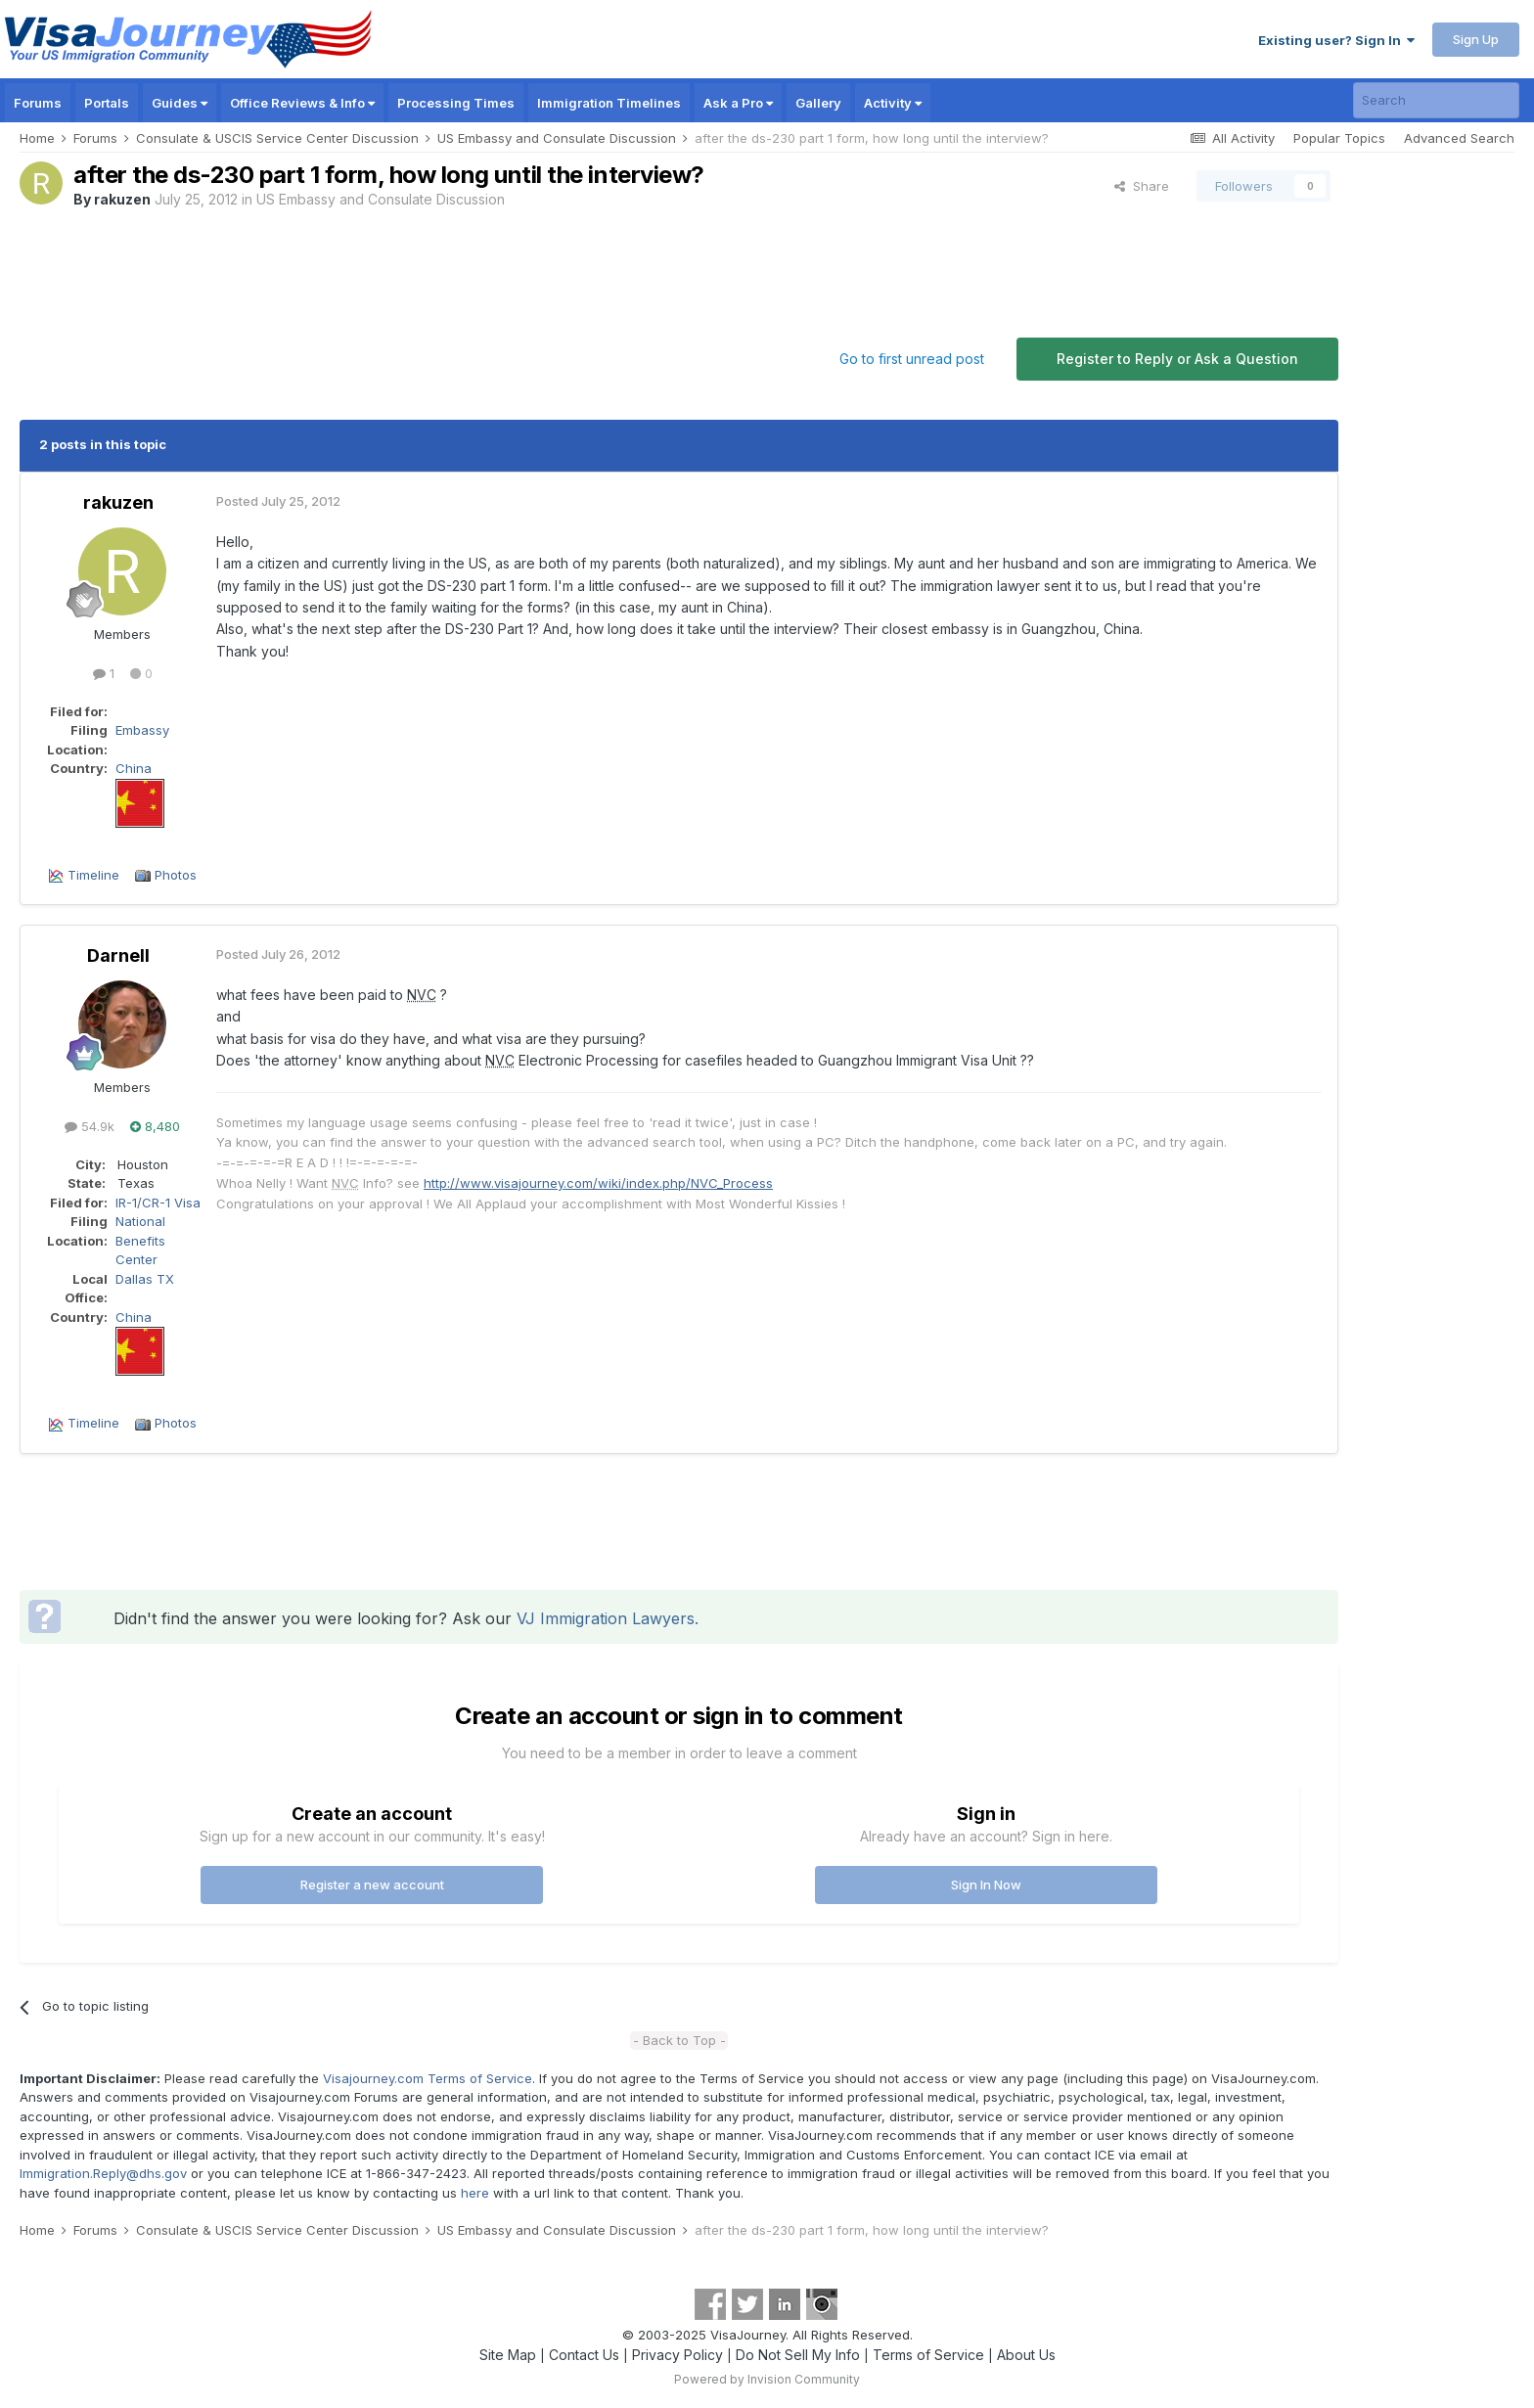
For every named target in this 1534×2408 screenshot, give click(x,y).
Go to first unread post (911, 358)
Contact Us (584, 2354)
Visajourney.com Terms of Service (427, 2078)
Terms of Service (928, 2354)
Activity (893, 103)
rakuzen (122, 199)
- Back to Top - (679, 2040)
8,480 (155, 1126)
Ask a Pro (738, 103)
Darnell (118, 955)
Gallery (818, 103)
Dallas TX (144, 1279)
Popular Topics (1339, 138)
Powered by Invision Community (767, 2379)
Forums (38, 103)
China (133, 768)
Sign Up (1476, 39)
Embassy (142, 730)
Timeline (93, 875)
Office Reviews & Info (302, 103)
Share (1141, 186)
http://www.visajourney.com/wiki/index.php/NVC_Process (598, 1183)
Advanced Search (1459, 138)
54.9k (89, 1126)
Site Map (507, 2354)
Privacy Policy (677, 2354)
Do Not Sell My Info (798, 2354)
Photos (176, 875)
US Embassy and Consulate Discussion (380, 199)
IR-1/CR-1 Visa (158, 1202)
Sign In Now (986, 1884)
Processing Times (456, 103)
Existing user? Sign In (1336, 40)
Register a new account (372, 1884)
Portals (106, 103)
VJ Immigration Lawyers (606, 1618)
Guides (179, 103)
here (475, 2193)
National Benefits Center (140, 1240)
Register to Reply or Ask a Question (1177, 358)
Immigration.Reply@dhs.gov (103, 2173)
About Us (1026, 2354)
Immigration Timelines (609, 103)
